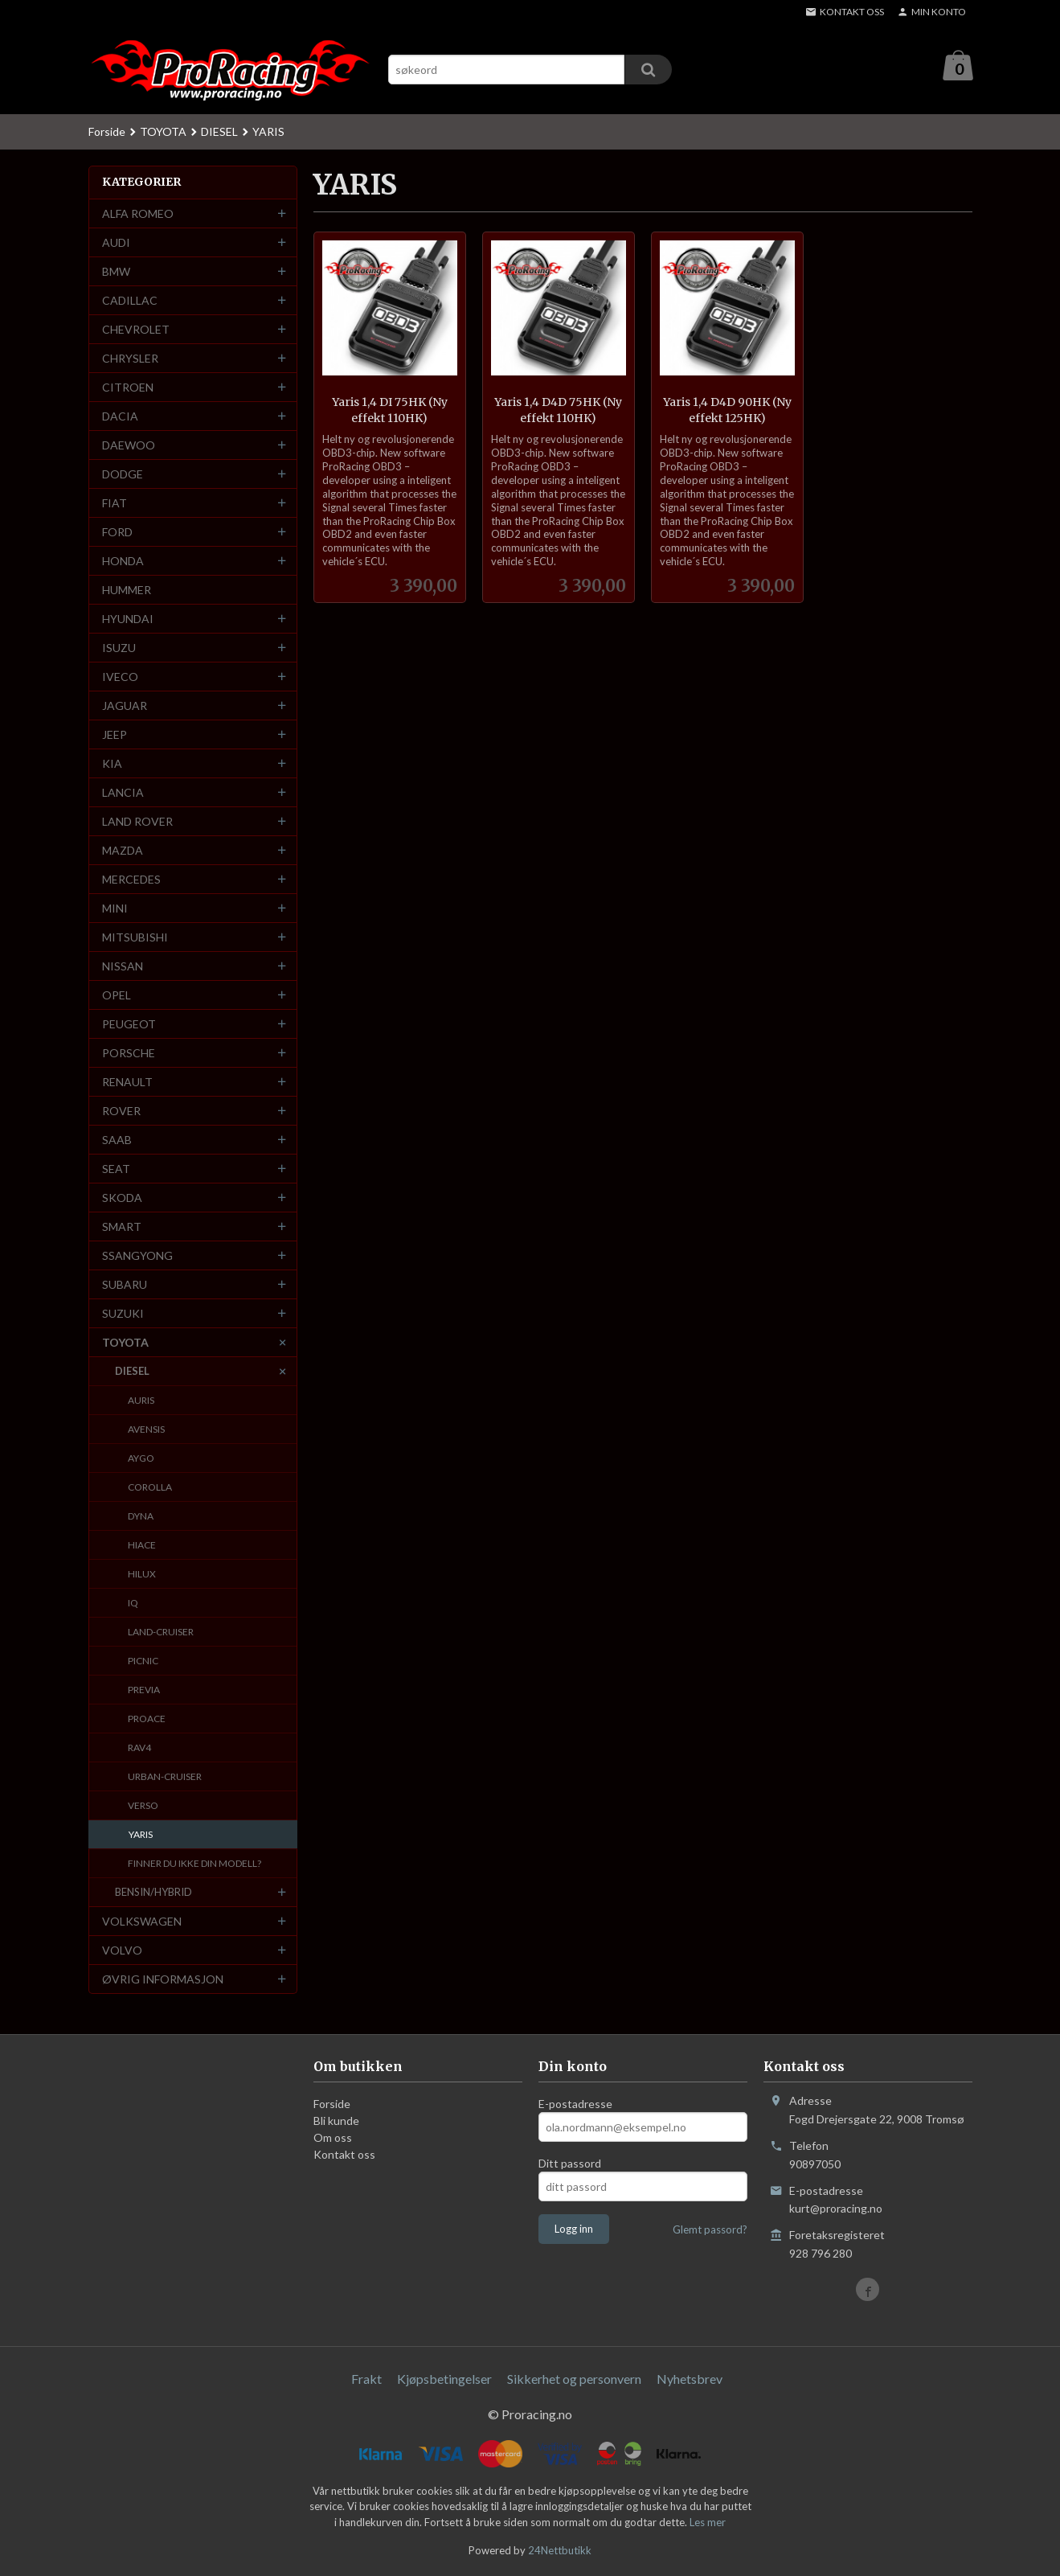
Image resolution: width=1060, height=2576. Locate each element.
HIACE (142, 1546)
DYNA (140, 1517)
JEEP (114, 735)
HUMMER (126, 590)
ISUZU (119, 648)
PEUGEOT (129, 1025)
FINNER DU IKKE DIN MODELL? (194, 1864)
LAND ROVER (137, 822)
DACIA (120, 417)
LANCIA (123, 793)
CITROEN (127, 388)
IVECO (120, 677)
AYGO (141, 1459)
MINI (115, 909)
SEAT (116, 1169)
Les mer (708, 2523)
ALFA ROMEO (138, 214)
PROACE (147, 1719)
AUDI (116, 243)
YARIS (141, 1835)
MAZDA (122, 851)
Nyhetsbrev (689, 2379)
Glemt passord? (710, 2230)
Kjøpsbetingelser (444, 2379)
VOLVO (122, 1951)
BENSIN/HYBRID (153, 1892)
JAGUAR (124, 706)
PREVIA (144, 1690)
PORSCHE (128, 1053)
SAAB (117, 1140)
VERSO (143, 1806)
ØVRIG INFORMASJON (162, 1980)
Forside (106, 132)
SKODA (122, 1198)
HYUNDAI (127, 619)
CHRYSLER (130, 359)
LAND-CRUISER (161, 1632)
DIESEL (132, 1371)
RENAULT (127, 1082)
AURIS (141, 1401)
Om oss (332, 2138)
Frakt (366, 2379)
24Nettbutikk (559, 2551)
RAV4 (139, 1748)
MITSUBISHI (135, 938)
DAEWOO (128, 446)
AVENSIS (146, 1430)
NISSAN (122, 967)
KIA (112, 764)
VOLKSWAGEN (142, 1922)
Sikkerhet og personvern (574, 2379)
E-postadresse (575, 2104)
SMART (121, 1227)
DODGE (122, 475)
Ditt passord (569, 2164)
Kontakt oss (344, 2155)
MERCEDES (131, 880)
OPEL (116, 996)
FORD (117, 532)
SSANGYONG (137, 1256)
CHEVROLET (136, 330)
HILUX (142, 1575)
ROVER (121, 1111)
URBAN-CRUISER (165, 1777)
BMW (116, 272)
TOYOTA (125, 1343)
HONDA (123, 561)
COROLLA (150, 1488)
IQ (133, 1604)
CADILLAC (130, 301)
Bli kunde (336, 2121)
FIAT (114, 504)
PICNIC (143, 1661)
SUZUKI (123, 1314)
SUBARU (124, 1285)
